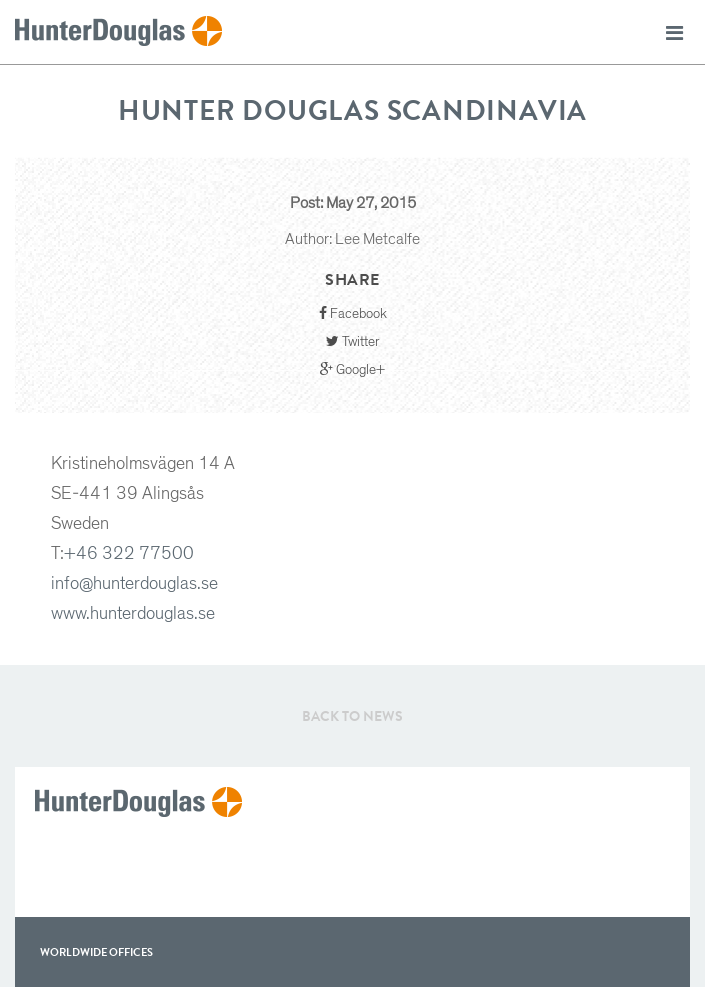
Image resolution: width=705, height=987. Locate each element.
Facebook (353, 313)
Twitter (353, 341)
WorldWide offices (96, 952)
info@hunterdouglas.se (134, 584)
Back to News (352, 716)
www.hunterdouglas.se (133, 614)
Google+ (352, 369)
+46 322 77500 (129, 554)
